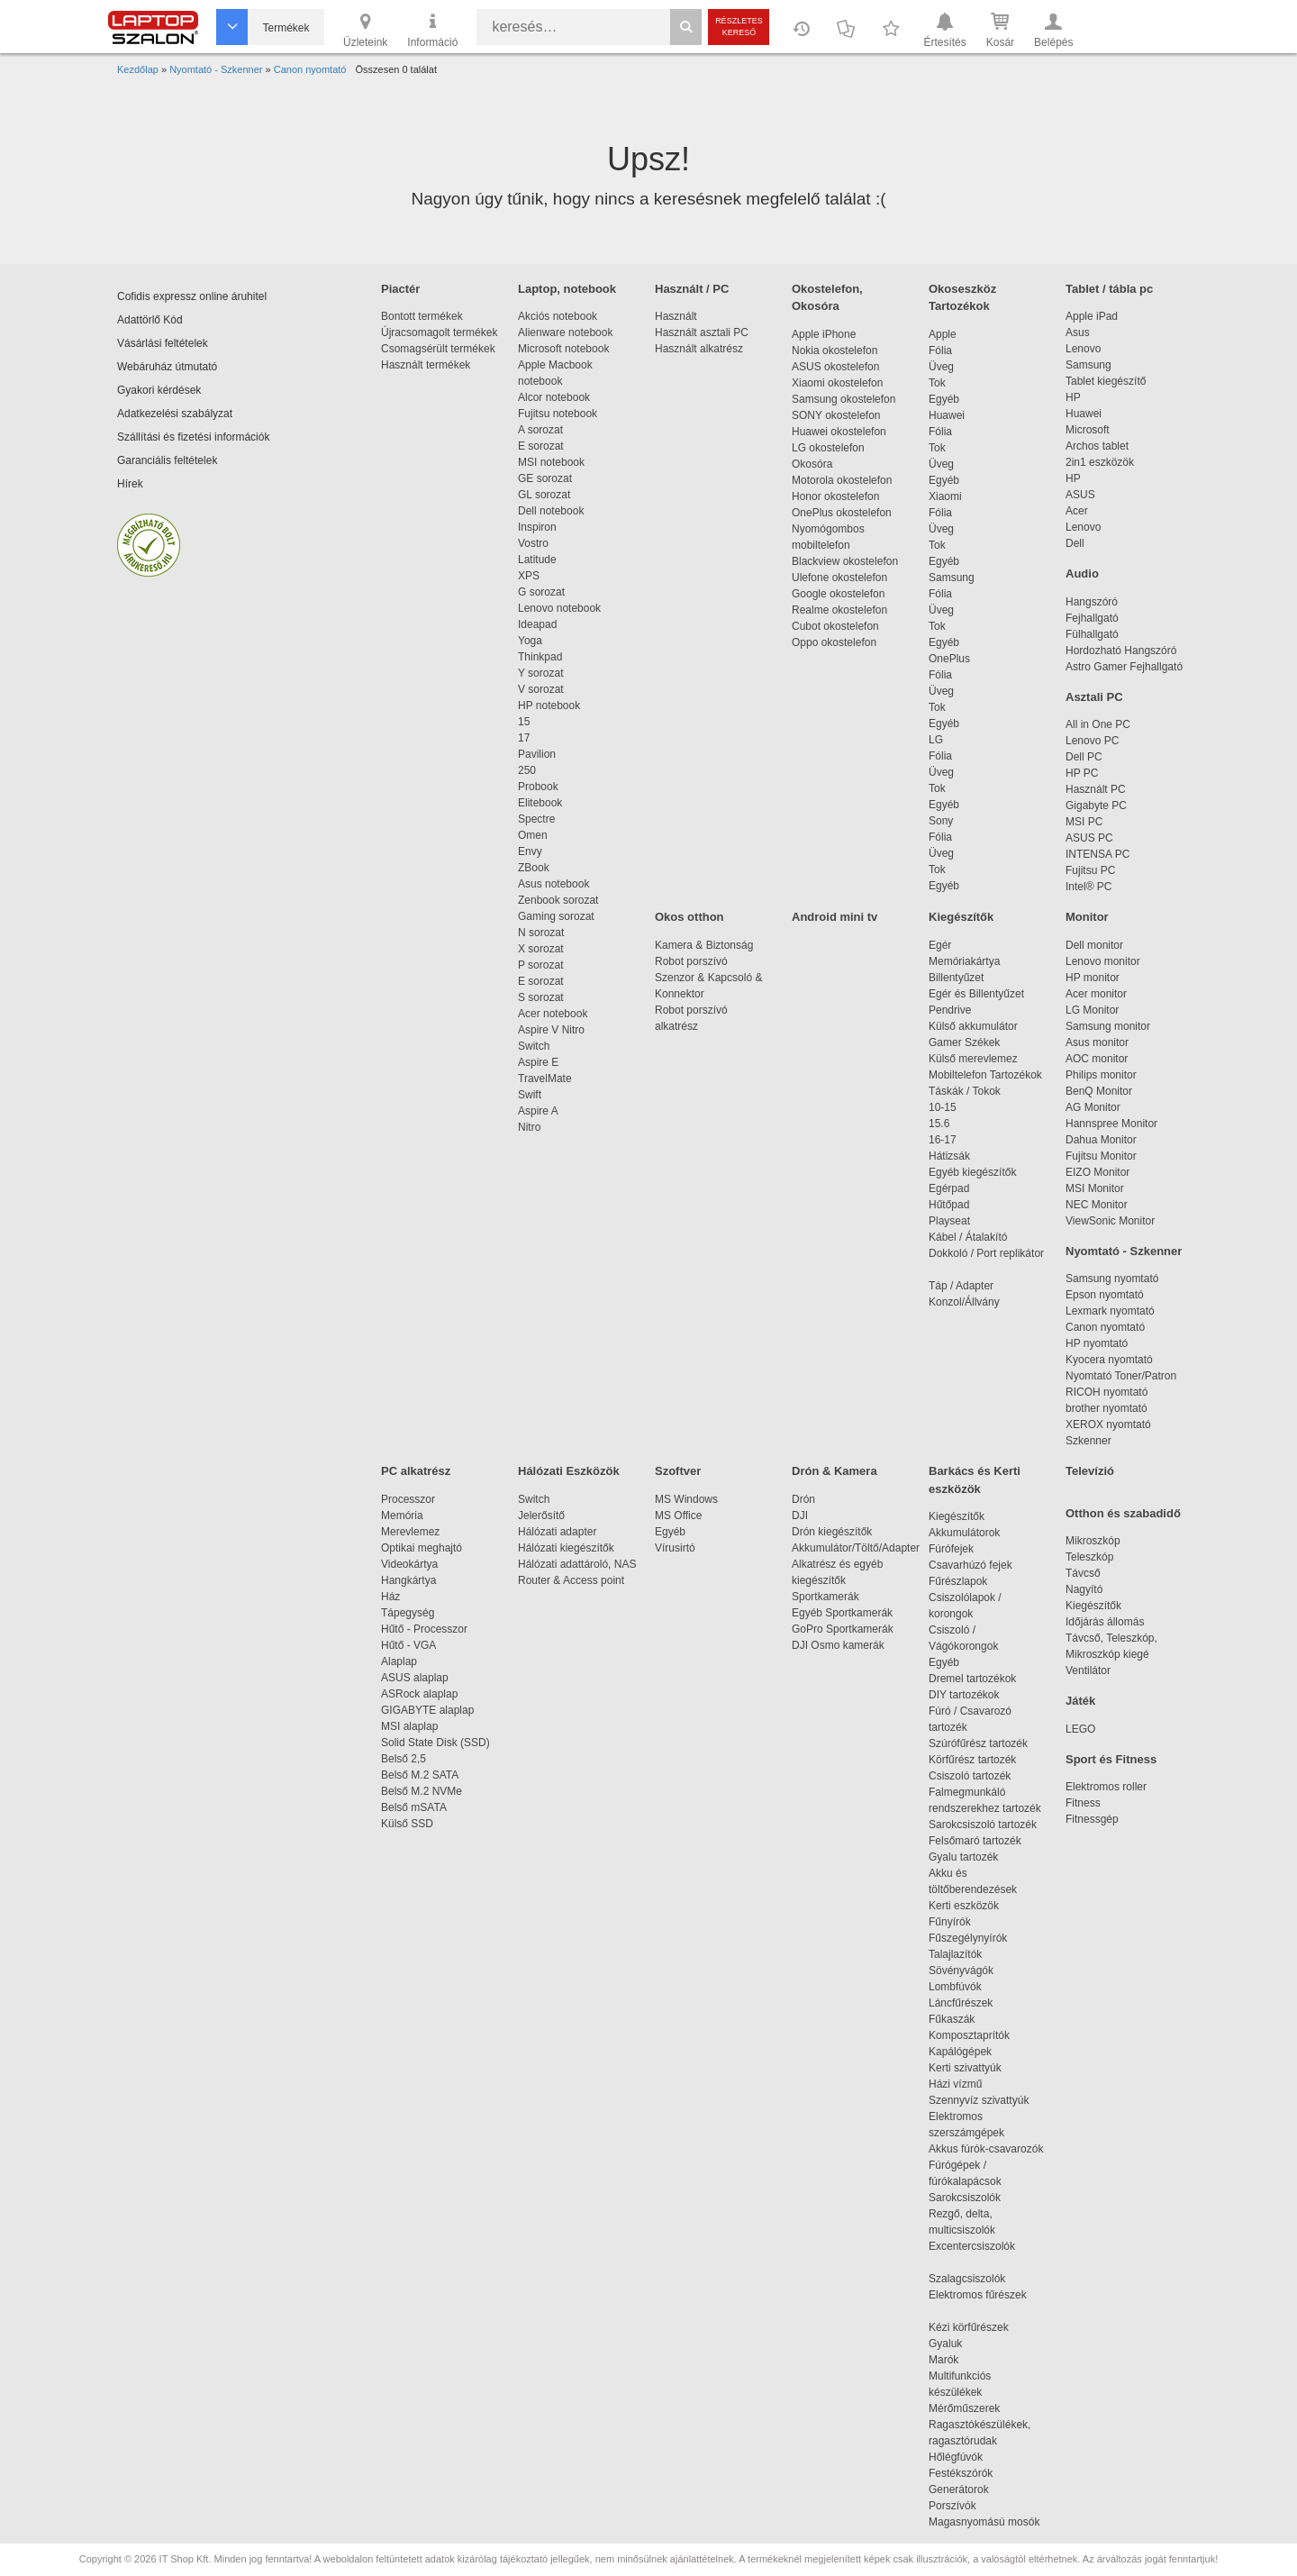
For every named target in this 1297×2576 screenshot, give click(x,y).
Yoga (530, 640)
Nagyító (1084, 1589)
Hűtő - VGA (408, 1645)
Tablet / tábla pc (1109, 289)
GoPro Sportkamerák (842, 1629)
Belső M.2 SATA (419, 1775)
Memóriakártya (964, 961)
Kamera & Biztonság (704, 945)
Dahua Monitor (1101, 1139)
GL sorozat (544, 494)
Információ (432, 29)
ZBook (533, 867)
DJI (800, 1515)
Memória (402, 1515)
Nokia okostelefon (834, 350)
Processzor (408, 1499)
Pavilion (537, 754)
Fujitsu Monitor (1101, 1156)
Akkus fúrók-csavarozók (986, 2149)
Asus (1078, 332)
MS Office (678, 1515)
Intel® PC (1089, 886)
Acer (1077, 511)
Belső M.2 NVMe (424, 1791)
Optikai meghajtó (421, 1548)
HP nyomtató (1097, 1343)
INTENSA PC (1097, 854)
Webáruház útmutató (167, 366)
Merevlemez (410, 1531)
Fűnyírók (950, 1922)
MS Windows (686, 1499)
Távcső (1083, 1573)
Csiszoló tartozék (970, 1776)
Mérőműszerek (964, 2408)
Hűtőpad (949, 1204)
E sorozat (541, 446)
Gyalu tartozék (963, 1857)
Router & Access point (571, 1580)
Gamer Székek (964, 1042)
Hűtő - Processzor (424, 1629)
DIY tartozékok (964, 1695)
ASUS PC (1089, 838)
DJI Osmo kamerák (841, 1645)
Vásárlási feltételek (162, 343)
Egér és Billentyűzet (976, 994)
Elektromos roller (1106, 1786)
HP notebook (549, 705)
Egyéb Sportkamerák (845, 1613)
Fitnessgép (1092, 1819)
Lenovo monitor (1103, 961)
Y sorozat (540, 673)
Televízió (1090, 1471)
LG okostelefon (828, 447)
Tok (937, 383)
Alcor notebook (554, 397)
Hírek (130, 484)
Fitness (1083, 1803)
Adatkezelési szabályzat (174, 413)
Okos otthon (689, 917)
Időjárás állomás (1105, 1622)
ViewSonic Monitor (1110, 1221)
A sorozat (540, 429)
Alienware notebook (565, 332)
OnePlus (949, 658)
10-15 (943, 1107)
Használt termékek (425, 365)
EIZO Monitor (1097, 1172)
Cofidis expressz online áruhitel (192, 296)
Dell (1075, 543)
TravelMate (547, 1078)
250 (527, 770)
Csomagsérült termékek (438, 348)
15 (524, 721)
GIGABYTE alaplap (430, 1710)
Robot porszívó (691, 961)
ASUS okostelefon (835, 366)
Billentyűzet (956, 977)
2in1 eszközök (1100, 462)
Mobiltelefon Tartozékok (985, 1075)
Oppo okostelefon (834, 642)
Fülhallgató (1092, 634)
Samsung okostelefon (843, 399)
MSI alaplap (409, 1726)
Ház (390, 1596)
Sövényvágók (970, 1970)
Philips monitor (1101, 1075)
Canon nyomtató (1105, 1327)
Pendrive (950, 1010)
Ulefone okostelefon (839, 577)
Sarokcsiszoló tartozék (983, 1824)
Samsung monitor (1108, 1026)
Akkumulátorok (973, 1532)
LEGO (1080, 1729)
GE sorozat (548, 478)
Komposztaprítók (969, 2035)
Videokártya (409, 1564)
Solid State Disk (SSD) (435, 1742)
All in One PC (1098, 724)
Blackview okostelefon (845, 561)
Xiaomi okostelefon (837, 383)
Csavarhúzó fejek (979, 1565)
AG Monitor (1093, 1107)
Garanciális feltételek (167, 460)
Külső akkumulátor (973, 1026)
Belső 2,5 (403, 1758)
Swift (529, 1094)
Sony (941, 821)
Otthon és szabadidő (1123, 1513)
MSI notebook (551, 462)
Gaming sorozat (559, 916)
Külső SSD (407, 1823)
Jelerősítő (541, 1515)
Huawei (947, 415)
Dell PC (1084, 757)
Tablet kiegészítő (1106, 381)
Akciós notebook (557, 316)
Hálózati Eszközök (569, 1471)
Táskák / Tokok (965, 1091)
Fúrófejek (960, 1549)
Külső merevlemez (973, 1058)
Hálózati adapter (557, 1531)
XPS (529, 575)
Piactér (400, 289)
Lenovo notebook (559, 608)
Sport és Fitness (1111, 1759)
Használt (676, 316)
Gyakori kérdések (159, 390)
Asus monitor (1097, 1042)
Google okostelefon (838, 593)
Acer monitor (1096, 994)
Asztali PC (1094, 697)
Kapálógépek (960, 2051)
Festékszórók (961, 2473)
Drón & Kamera (834, 1471)
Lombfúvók (955, 1986)
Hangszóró (1092, 602)
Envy (530, 851)
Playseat (949, 1221)
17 (524, 738)
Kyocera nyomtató (1109, 1359)
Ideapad (537, 624)
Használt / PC (692, 289)
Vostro (533, 543)
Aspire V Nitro (554, 1030)
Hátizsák (949, 1156)
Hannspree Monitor (1111, 1123)
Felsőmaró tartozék (975, 1840)
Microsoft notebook (563, 348)
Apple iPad (1092, 316)
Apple (943, 334)
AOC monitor (1097, 1058)
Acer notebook (552, 1013)
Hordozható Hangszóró (1121, 650)
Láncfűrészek (970, 2003)
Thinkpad (540, 657)
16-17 (943, 1139)
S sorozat (541, 997)
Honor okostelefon (835, 496)
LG (936, 739)
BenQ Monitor (1099, 1091)
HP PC (1082, 773)
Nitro (529, 1127)
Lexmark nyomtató (1110, 1311)
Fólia (940, 350)
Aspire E (538, 1062)
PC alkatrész (415, 1471)
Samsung (952, 577)
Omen (533, 835)
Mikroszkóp (1093, 1540)
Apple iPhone (824, 334)
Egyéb (944, 399)
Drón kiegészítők (832, 1531)
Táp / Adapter (961, 1285)
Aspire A (538, 1111)
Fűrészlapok (967, 1581)
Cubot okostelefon (835, 626)
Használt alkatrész (699, 348)
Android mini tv (834, 917)
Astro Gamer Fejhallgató (1124, 666)
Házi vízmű (955, 2084)
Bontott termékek (422, 316)
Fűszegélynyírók (972, 1938)
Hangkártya (408, 1580)
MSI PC (1084, 821)
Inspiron (537, 527)
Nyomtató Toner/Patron (1121, 1376)
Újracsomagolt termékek (439, 332)
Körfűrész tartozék (972, 1759)
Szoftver (678, 1471)
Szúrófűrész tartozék (978, 1743)
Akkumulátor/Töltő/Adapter (856, 1548)
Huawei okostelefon (839, 431)
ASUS (1080, 494)
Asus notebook (553, 884)
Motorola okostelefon (842, 480)
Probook (538, 786)
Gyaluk (966, 2343)
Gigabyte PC (1096, 805)
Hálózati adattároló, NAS (577, 1564)
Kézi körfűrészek (978, 2327)
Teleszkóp (1089, 1557)
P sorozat (540, 965)
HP (1073, 397)
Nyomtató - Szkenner (1124, 1251)
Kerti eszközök (964, 1905)
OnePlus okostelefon (842, 512)
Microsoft (1088, 429)
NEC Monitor (1097, 1204)
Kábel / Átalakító (971, 1237)
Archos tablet (1097, 446)
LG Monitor (1092, 1010)
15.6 (939, 1123)
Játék (1080, 1700)
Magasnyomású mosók (984, 2522)
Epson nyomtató (1105, 1294)
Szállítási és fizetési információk (193, 437)
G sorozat (541, 592)
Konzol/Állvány (964, 1302)
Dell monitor (1094, 945)
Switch (533, 1046)
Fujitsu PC (1090, 870)
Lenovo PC (1092, 740)
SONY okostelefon (836, 415)
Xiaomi (945, 496)
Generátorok (959, 2489)
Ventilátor (1088, 1670)
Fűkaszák (952, 2019)
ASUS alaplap (417, 1677)
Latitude (537, 559)
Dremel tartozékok (981, 1678)
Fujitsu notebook (557, 413)
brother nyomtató (1106, 1408)
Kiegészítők (961, 917)
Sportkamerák (825, 1596)
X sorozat (541, 948)
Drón (803, 1499)
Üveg (941, 366)
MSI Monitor (1095, 1188)
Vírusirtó (675, 1548)
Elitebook (540, 802)
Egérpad (949, 1188)
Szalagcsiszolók (967, 2278)
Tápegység (407, 1613)
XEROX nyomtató (1108, 1424)
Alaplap (399, 1661)
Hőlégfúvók (956, 2457)
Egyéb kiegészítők (972, 1172)
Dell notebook (551, 511)
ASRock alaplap (422, 1694)
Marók (956, 2359)
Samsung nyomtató (1112, 1278)
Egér (940, 945)
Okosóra (812, 464)
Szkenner (1088, 1440)
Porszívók (952, 2505)
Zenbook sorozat (558, 900)
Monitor (1087, 917)
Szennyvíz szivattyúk (979, 2100)
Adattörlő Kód (150, 320)
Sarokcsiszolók (970, 2197)
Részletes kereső (739, 26)
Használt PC (1096, 789)
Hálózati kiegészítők (566, 1548)
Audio (1082, 573)
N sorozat (541, 932)
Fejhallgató (1092, 618)
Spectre (536, 819)
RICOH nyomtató (1106, 1392)
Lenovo (1083, 348)
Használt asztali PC (701, 332)
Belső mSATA (416, 1807)
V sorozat (541, 689)
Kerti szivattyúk (965, 2068)
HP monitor (1093, 977)
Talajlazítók (955, 1954)
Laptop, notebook (567, 289)
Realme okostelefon (839, 610)
